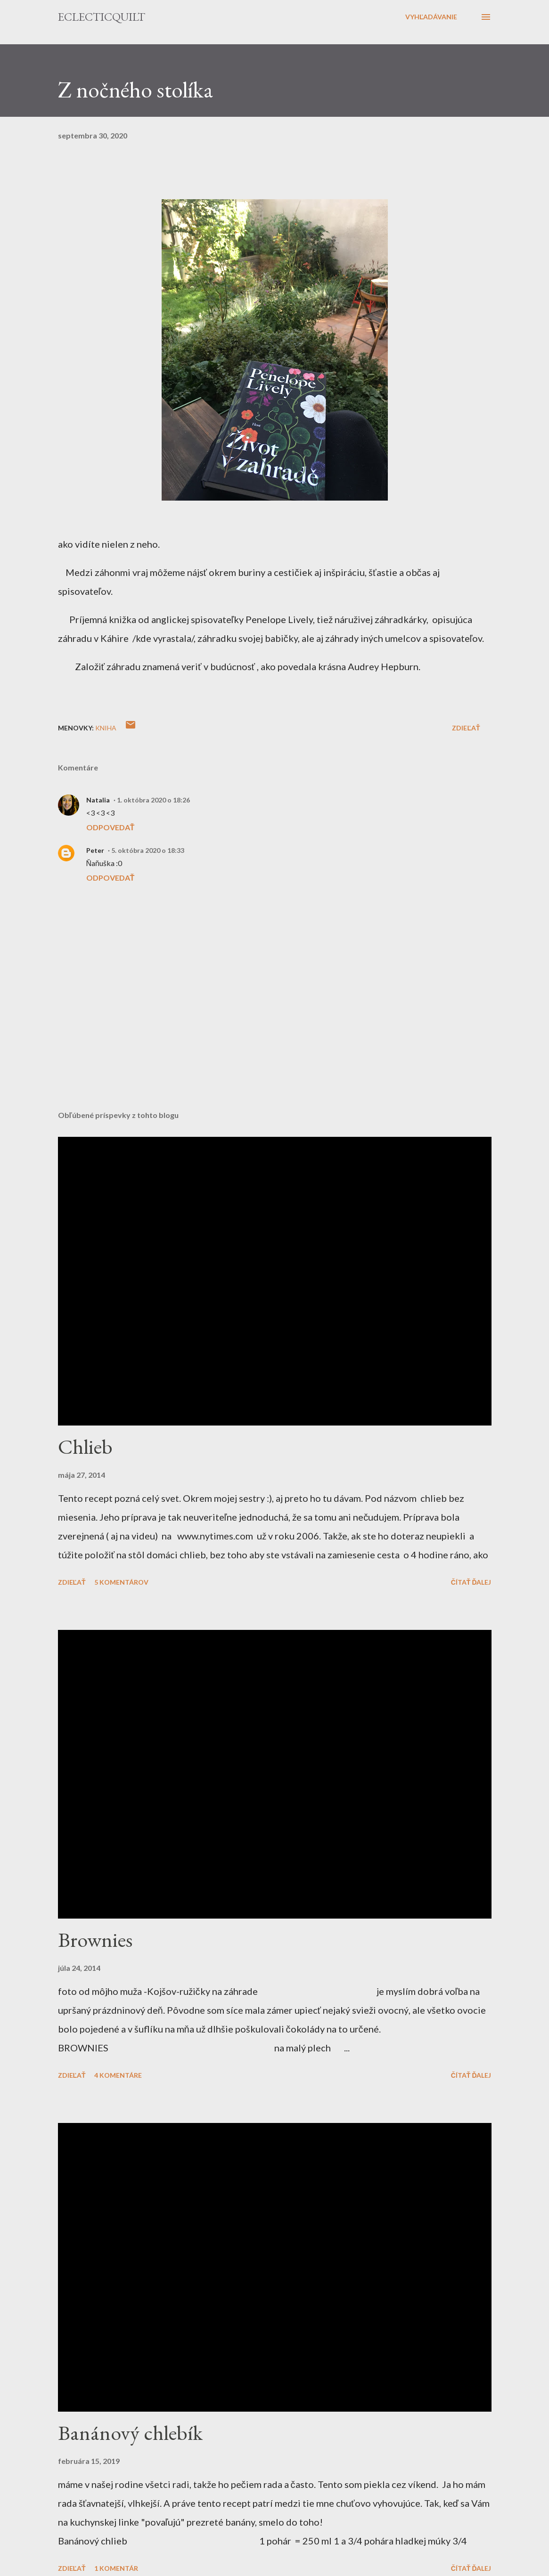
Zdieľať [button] (466, 728)
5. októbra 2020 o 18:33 (147, 850)
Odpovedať (110, 827)
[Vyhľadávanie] (431, 17)
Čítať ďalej (471, 1582)
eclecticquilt (101, 16)
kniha (105, 728)
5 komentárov (121, 1582)
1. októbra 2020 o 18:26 (153, 800)
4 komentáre (118, 2075)
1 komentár (116, 2568)
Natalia (98, 800)
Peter (95, 850)
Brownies (95, 1939)
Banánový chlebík (130, 2432)
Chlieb (85, 1446)
